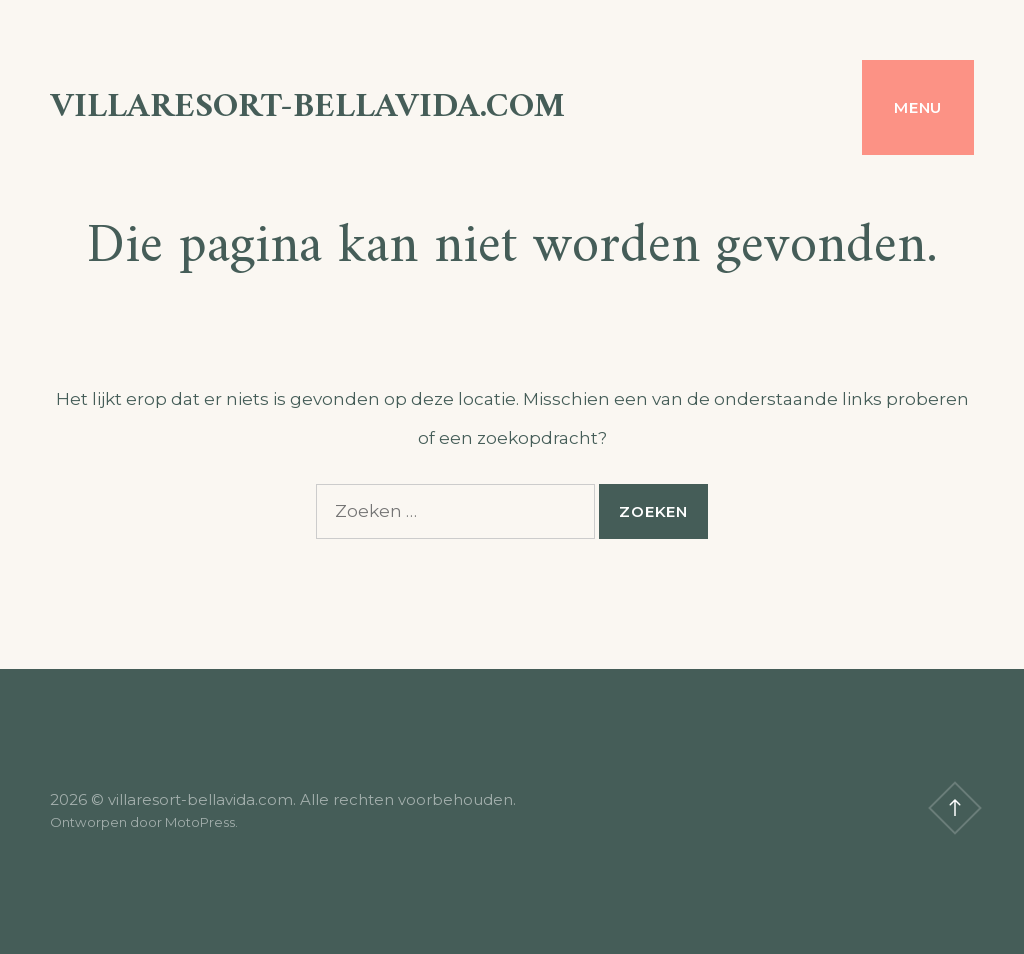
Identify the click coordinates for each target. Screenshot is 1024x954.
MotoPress (200, 822)
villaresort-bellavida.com (307, 107)
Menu (918, 107)
